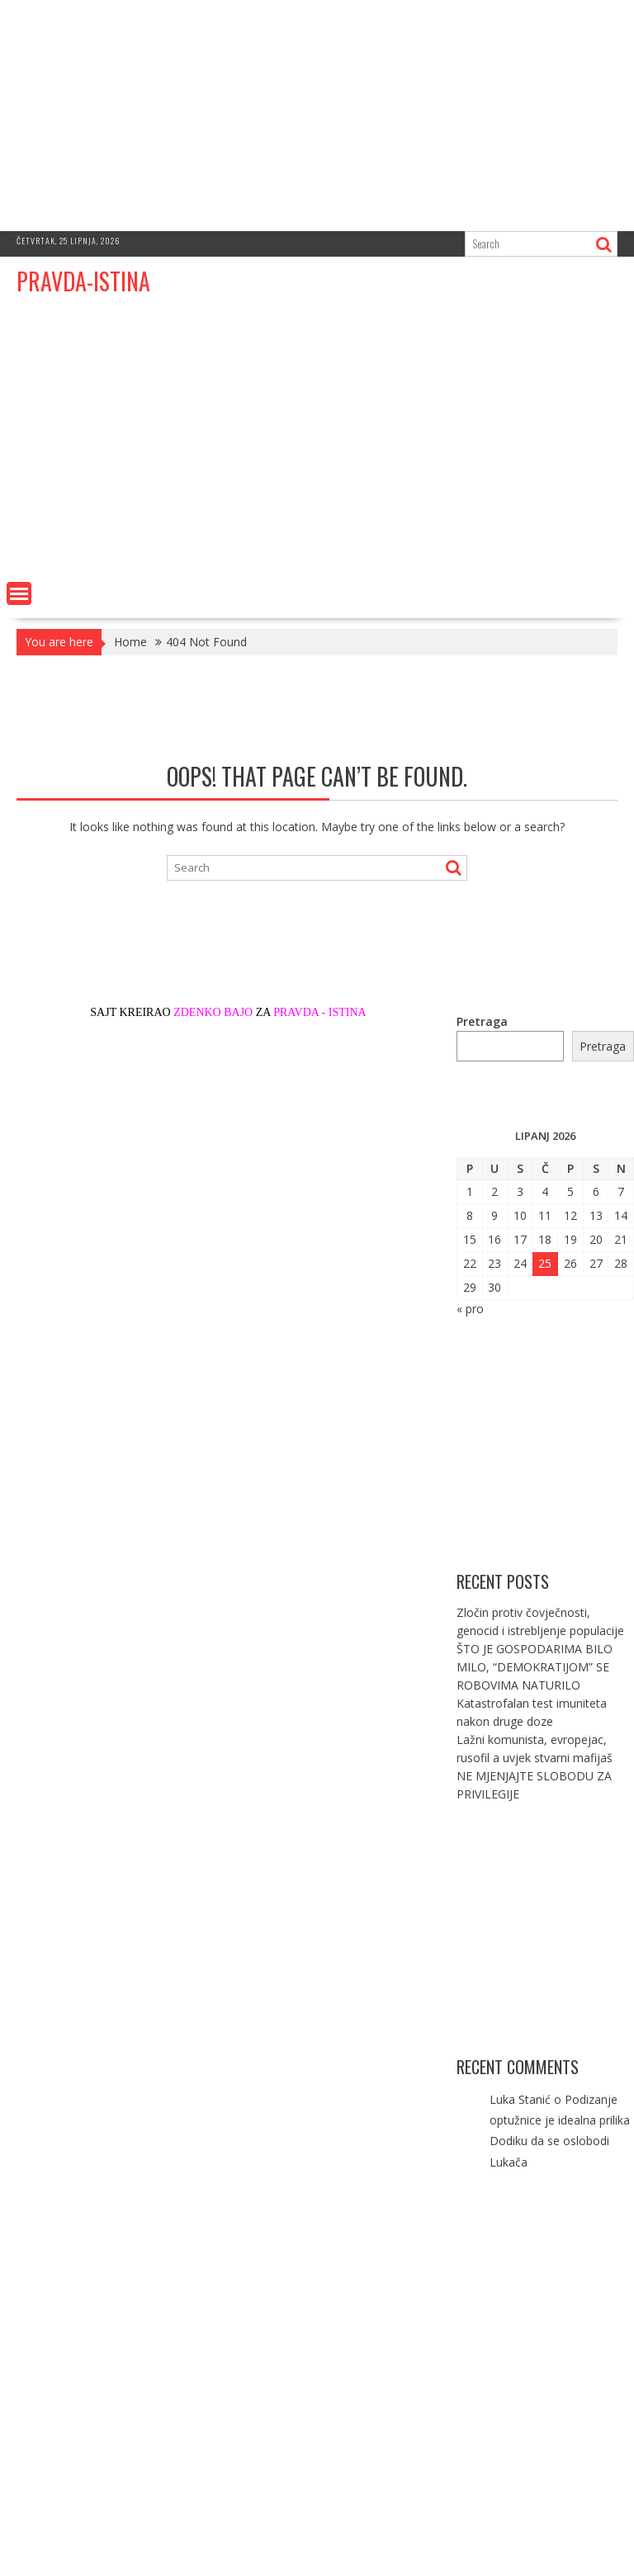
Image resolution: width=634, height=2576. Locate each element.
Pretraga (482, 1021)
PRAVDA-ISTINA (83, 281)
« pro (470, 1308)
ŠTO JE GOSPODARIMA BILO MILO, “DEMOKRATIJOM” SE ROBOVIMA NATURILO (535, 1667)
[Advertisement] (317, 115)
